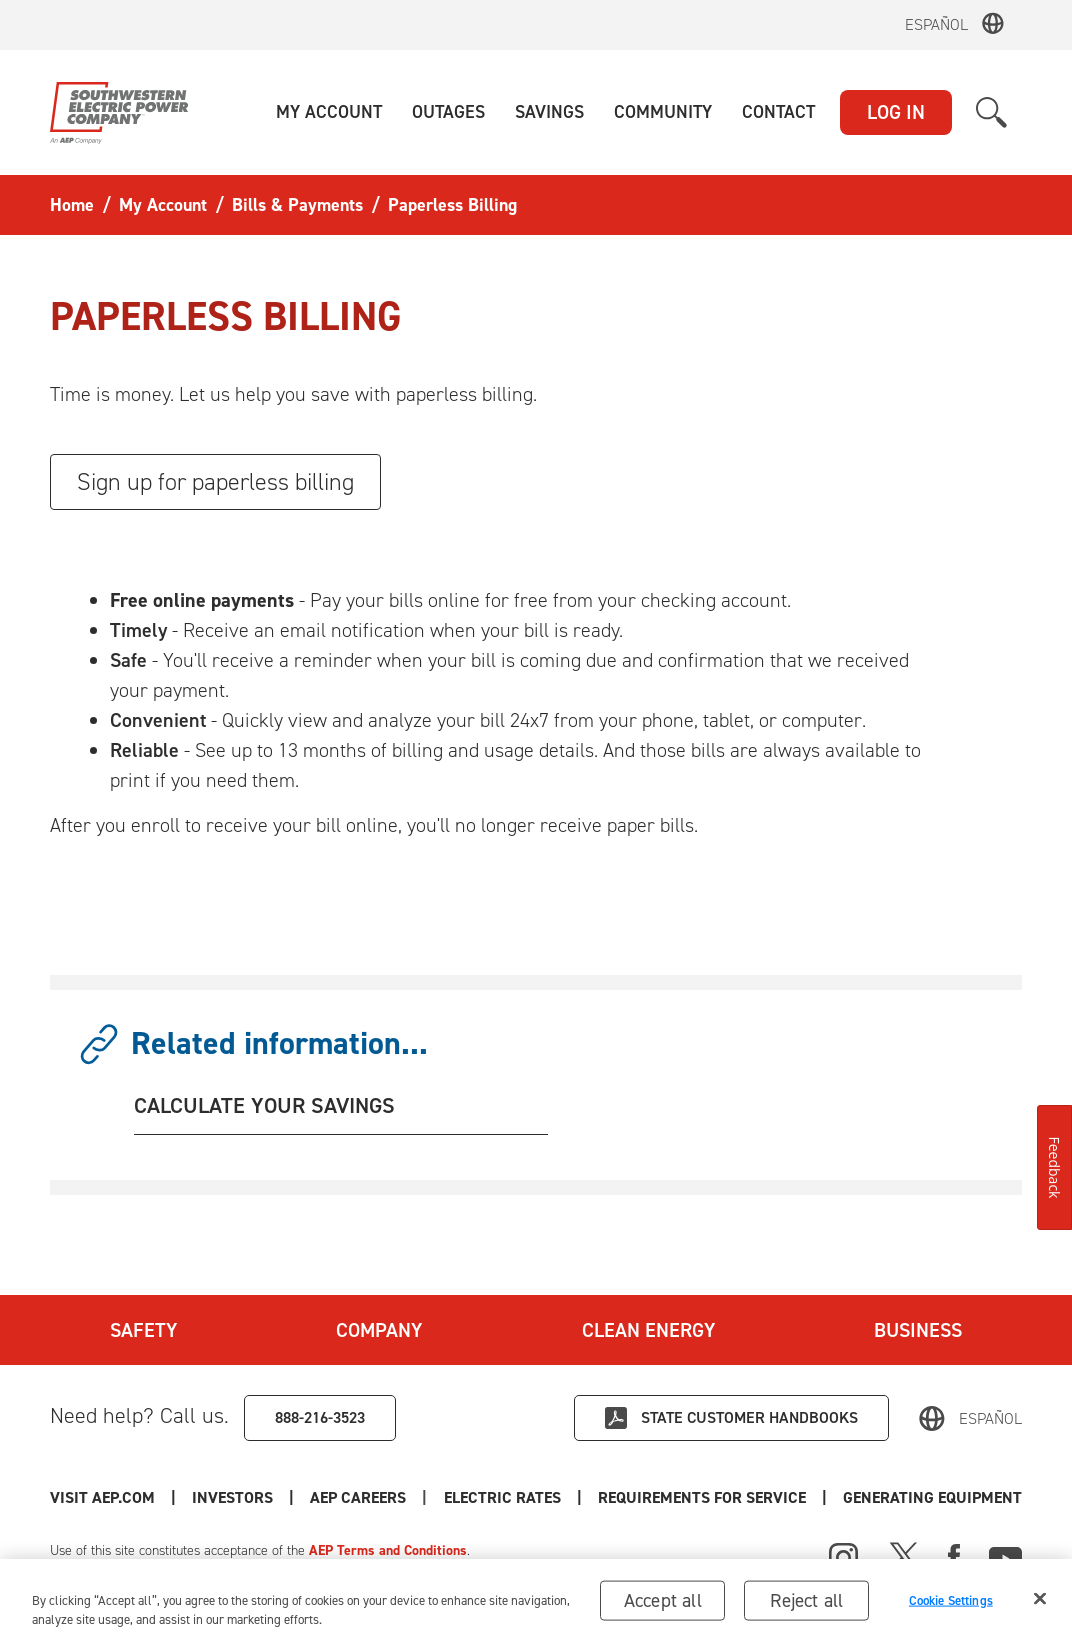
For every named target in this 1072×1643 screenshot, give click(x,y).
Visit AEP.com (102, 1497)
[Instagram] (844, 1558)
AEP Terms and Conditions (388, 1550)
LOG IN (896, 112)
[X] (904, 1555)
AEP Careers (358, 1497)
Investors (232, 1497)
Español (936, 24)
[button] (329, 112)
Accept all (663, 1606)
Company (379, 1330)
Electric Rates (502, 1497)
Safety (143, 1330)
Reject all (806, 1606)
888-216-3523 (320, 1417)
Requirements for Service (702, 1497)
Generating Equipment (932, 1497)
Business (918, 1330)
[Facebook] (954, 1555)
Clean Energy (648, 1330)
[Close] (1040, 1605)
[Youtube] (1005, 1555)
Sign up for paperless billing (215, 482)
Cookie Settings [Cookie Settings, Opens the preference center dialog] (951, 1606)
